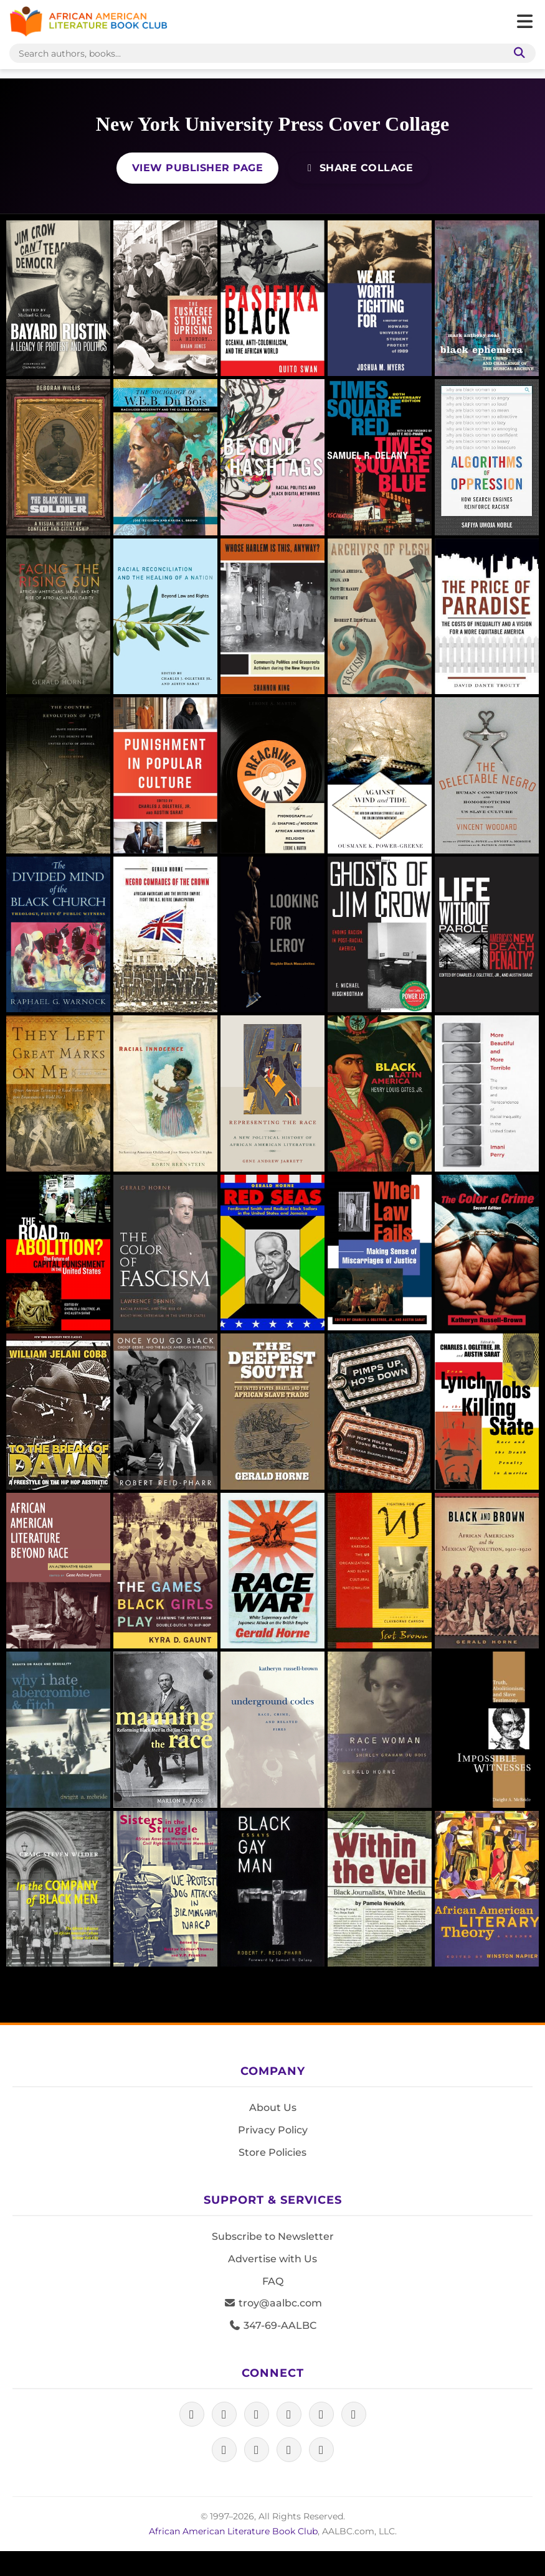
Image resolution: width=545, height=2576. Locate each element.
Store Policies (272, 2152)
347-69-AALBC (272, 2325)
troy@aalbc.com (273, 2303)
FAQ (272, 2281)
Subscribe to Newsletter (273, 2236)
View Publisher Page (197, 168)
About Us (272, 2107)
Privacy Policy (273, 2130)
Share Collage (358, 168)
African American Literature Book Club (233, 2531)
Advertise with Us (272, 2259)
